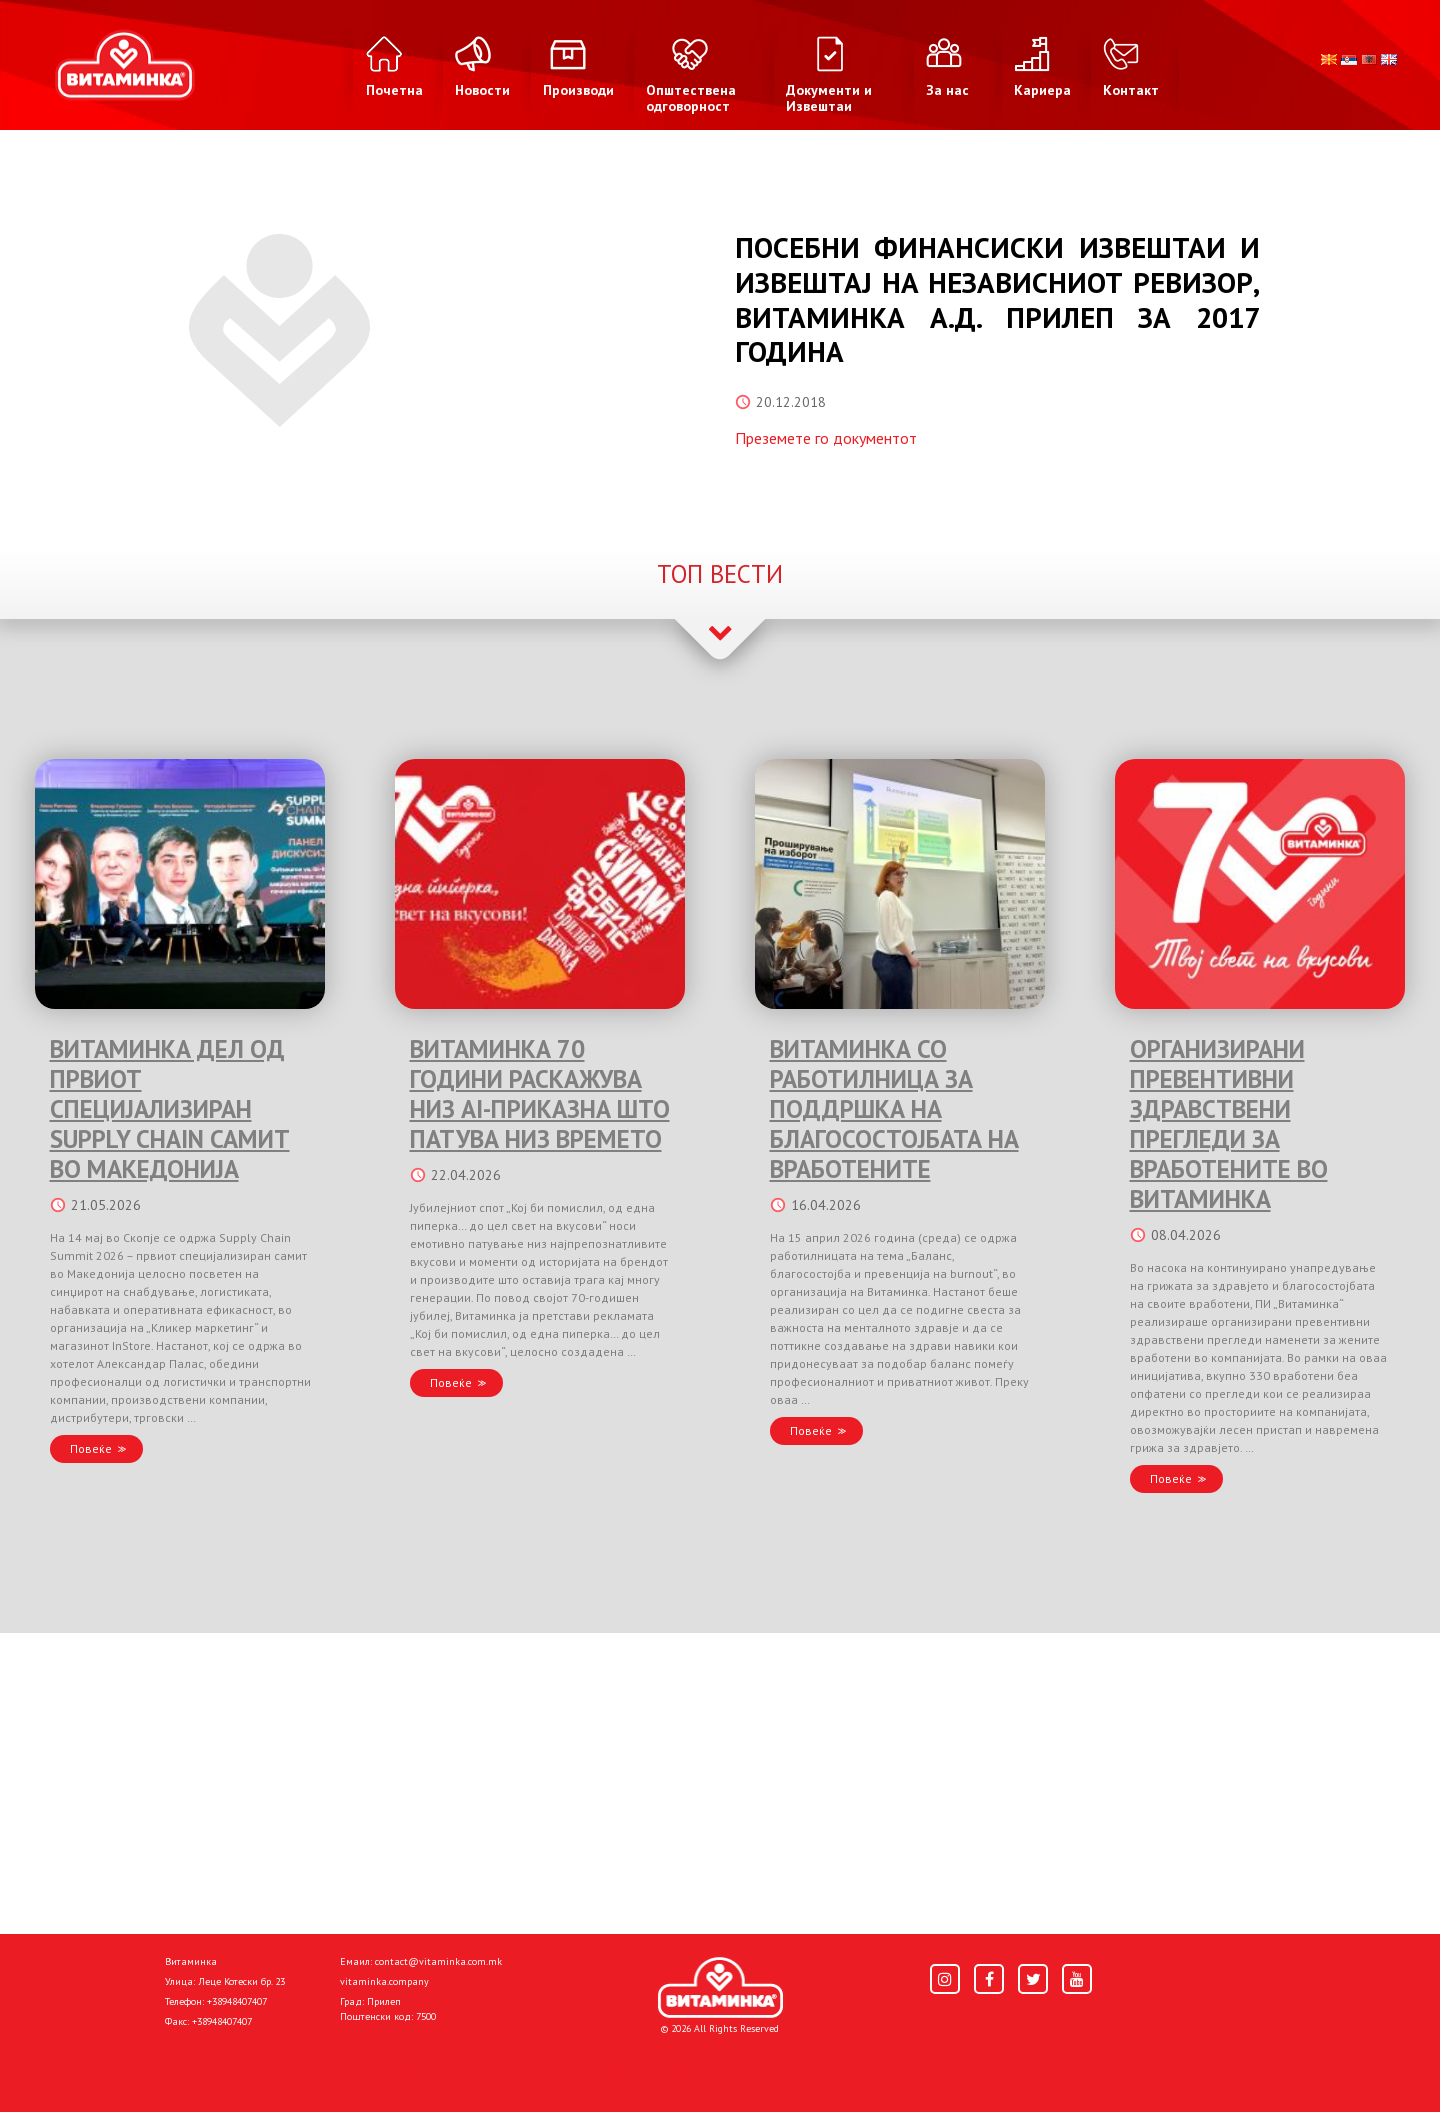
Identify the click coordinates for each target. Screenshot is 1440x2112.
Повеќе (91, 1448)
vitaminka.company (384, 1981)
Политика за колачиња (430, 2064)
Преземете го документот (826, 438)
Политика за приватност (250, 2064)
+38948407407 (237, 2001)
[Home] (720, 1988)
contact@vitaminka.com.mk (438, 1961)
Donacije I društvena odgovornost (639, 2064)
